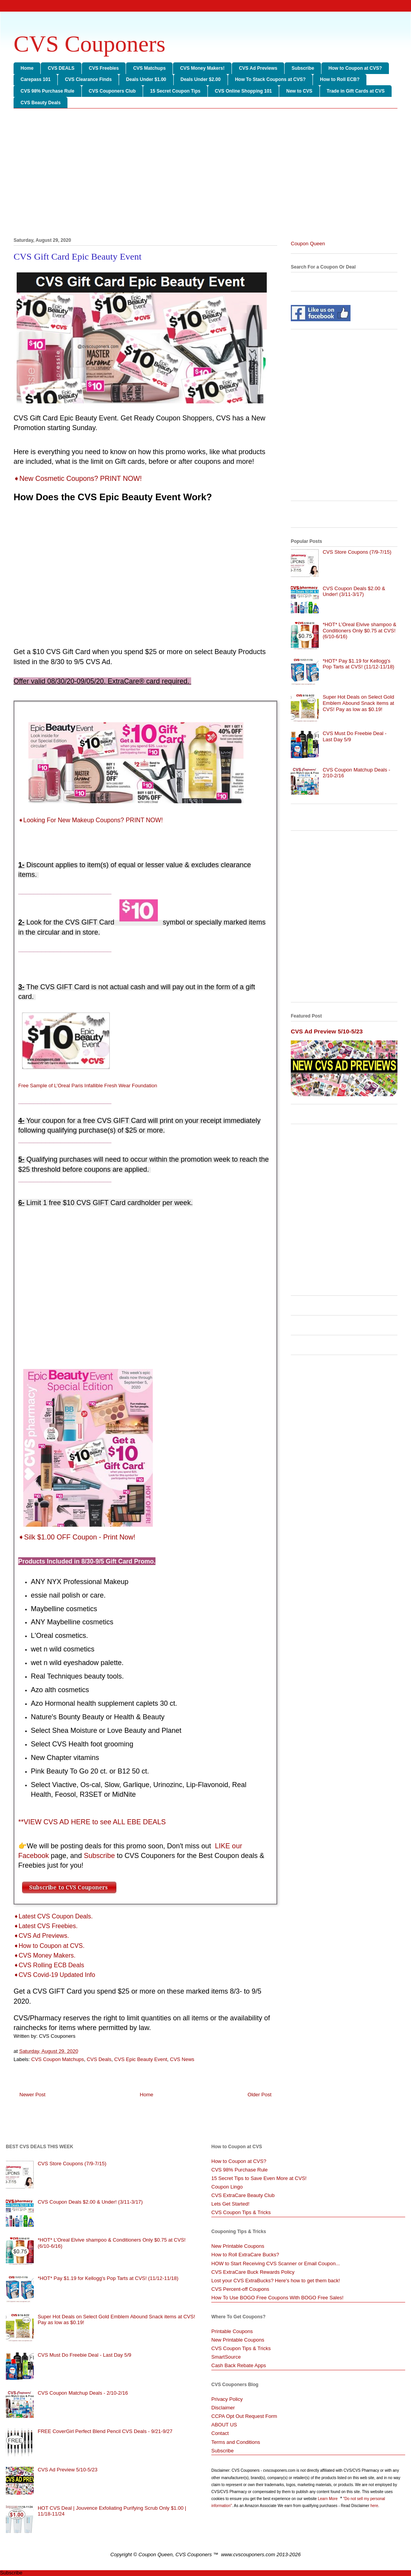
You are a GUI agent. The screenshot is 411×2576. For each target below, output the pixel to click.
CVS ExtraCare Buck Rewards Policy (253, 2272)
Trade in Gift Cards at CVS (356, 91)
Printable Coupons (232, 2331)
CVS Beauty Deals (40, 102)
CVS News (182, 2059)
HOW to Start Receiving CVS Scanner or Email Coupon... (275, 2263)
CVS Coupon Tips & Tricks (241, 2212)
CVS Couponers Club (112, 91)
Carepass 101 (35, 79)
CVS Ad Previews (258, 68)
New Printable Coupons (237, 2246)
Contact (220, 2433)
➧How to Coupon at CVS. (49, 1945)
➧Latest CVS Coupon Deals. (53, 1916)
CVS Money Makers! (202, 68)
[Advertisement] (205, 174)
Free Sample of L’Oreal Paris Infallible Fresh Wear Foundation (87, 1085)
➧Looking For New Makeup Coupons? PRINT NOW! (91, 820)
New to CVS (299, 91)
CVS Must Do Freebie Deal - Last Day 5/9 (84, 2355)
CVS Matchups (149, 68)
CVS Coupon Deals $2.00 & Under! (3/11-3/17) (354, 591)
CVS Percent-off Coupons (240, 2289)
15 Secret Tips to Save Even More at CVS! (259, 2178)
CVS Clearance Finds (88, 79)
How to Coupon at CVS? (355, 68)
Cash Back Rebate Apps (238, 2365)
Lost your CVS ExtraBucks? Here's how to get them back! (275, 2280)
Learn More (328, 2499)
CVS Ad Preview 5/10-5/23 (327, 1031)
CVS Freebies (104, 68)
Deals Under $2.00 (201, 79)
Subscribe (303, 68)
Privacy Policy (227, 2399)
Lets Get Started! (230, 2204)
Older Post (259, 2094)
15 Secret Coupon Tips (175, 91)
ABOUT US (224, 2425)
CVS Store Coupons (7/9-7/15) (357, 552)
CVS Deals (99, 2059)
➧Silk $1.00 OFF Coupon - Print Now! (76, 1537)
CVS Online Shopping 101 (243, 91)
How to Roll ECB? (339, 79)
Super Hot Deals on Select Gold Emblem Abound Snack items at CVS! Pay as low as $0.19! (358, 703)
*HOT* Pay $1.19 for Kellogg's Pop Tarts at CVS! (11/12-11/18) (358, 664)
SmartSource (226, 2357)
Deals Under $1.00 (146, 79)
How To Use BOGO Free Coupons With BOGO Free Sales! (277, 2297)
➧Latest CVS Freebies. (46, 1926)
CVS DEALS (61, 68)
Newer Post (32, 2094)
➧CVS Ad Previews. (41, 1935)
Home (27, 68)
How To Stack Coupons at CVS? (270, 79)
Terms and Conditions (235, 2442)
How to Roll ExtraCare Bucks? (245, 2254)
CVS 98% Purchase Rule (47, 91)
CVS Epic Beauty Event (140, 2059)
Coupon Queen (308, 243)
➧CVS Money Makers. (45, 1955)
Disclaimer (223, 2408)
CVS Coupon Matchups (57, 2059)
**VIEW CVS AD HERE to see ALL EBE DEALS (92, 1822)
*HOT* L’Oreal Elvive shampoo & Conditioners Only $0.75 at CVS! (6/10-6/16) (359, 630)
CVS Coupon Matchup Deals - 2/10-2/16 (83, 2393)
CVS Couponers (90, 44)
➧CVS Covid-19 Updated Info (54, 1975)
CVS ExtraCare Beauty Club (243, 2195)
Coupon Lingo (227, 2187)
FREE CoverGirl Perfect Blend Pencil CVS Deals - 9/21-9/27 (105, 2431)
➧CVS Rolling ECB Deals (49, 1965)
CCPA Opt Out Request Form (244, 2416)
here (374, 2506)
